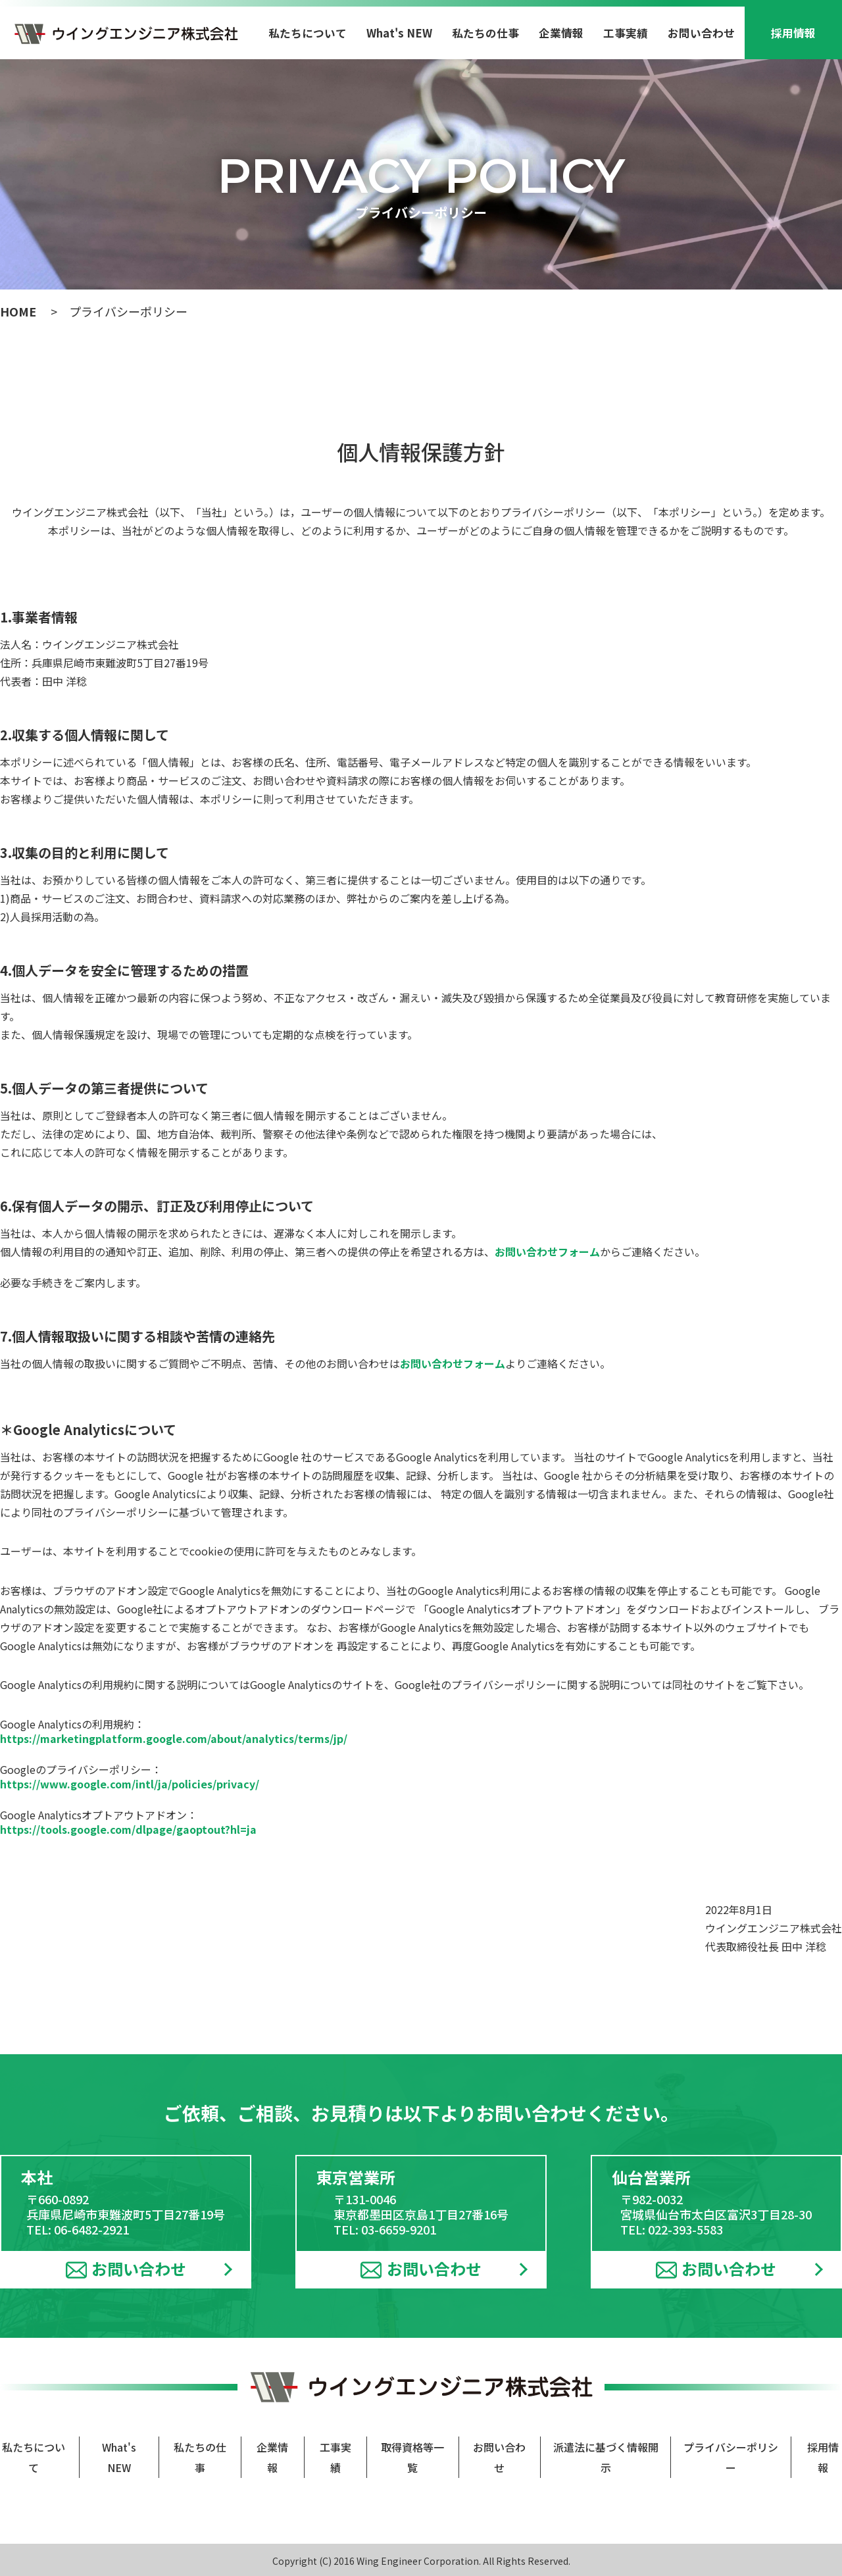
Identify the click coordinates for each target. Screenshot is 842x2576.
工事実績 (625, 33)
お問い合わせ (701, 33)
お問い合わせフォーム (547, 1251)
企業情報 (561, 33)
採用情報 (793, 33)
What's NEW (399, 33)
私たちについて (307, 33)
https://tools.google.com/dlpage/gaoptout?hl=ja (128, 1829)
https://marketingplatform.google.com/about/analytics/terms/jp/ (173, 1738)
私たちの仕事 (485, 33)
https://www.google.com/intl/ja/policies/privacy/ (129, 1784)
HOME (18, 311)
